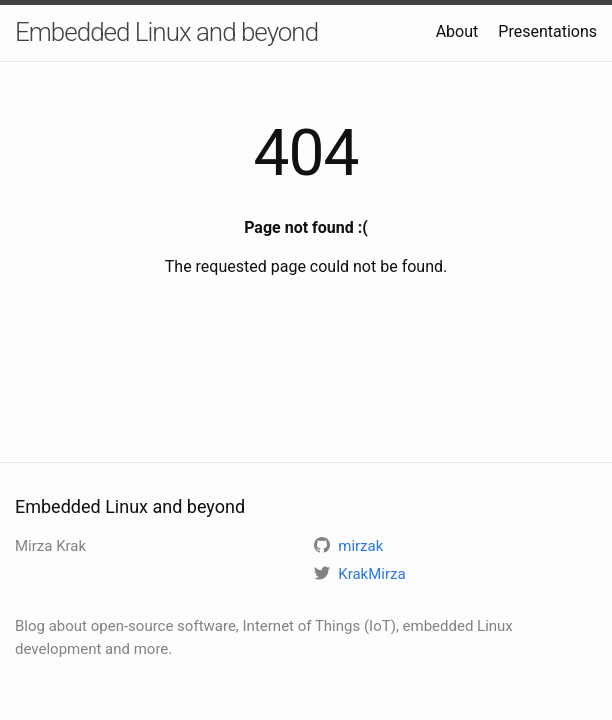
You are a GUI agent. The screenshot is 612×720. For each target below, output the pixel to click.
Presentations (547, 31)
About (457, 31)
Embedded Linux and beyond (166, 32)
